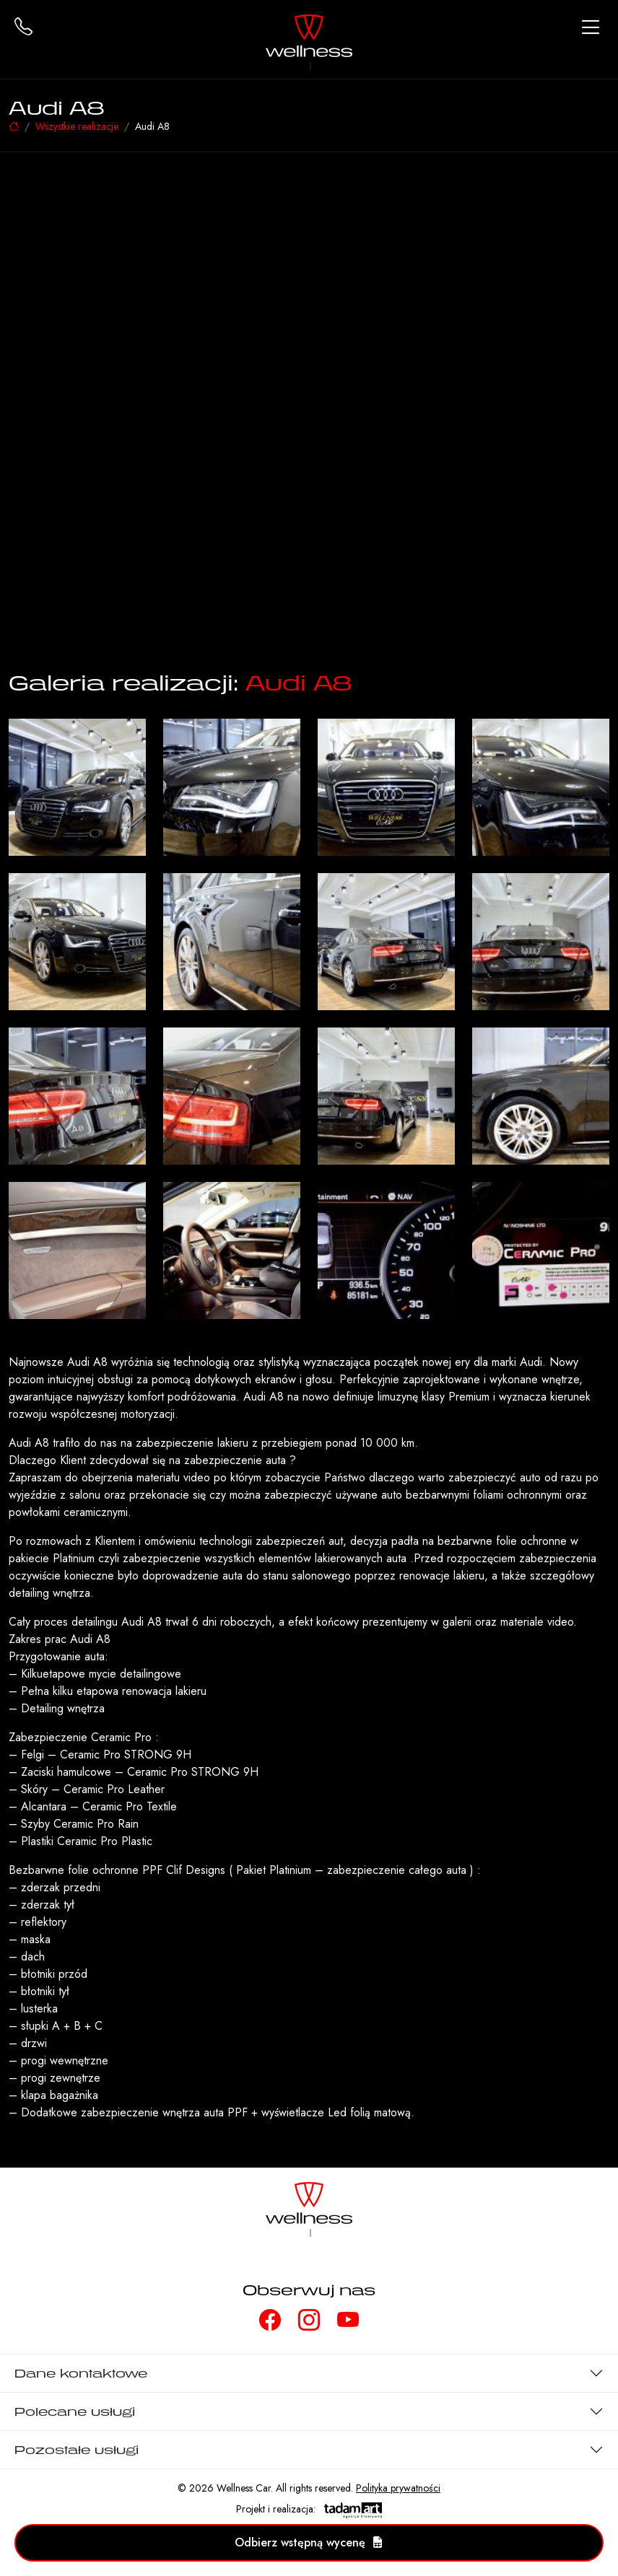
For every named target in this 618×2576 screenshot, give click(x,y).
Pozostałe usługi (76, 2450)
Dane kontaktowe (80, 2373)
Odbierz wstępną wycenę (309, 2542)
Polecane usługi (74, 2411)
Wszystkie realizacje (76, 126)
